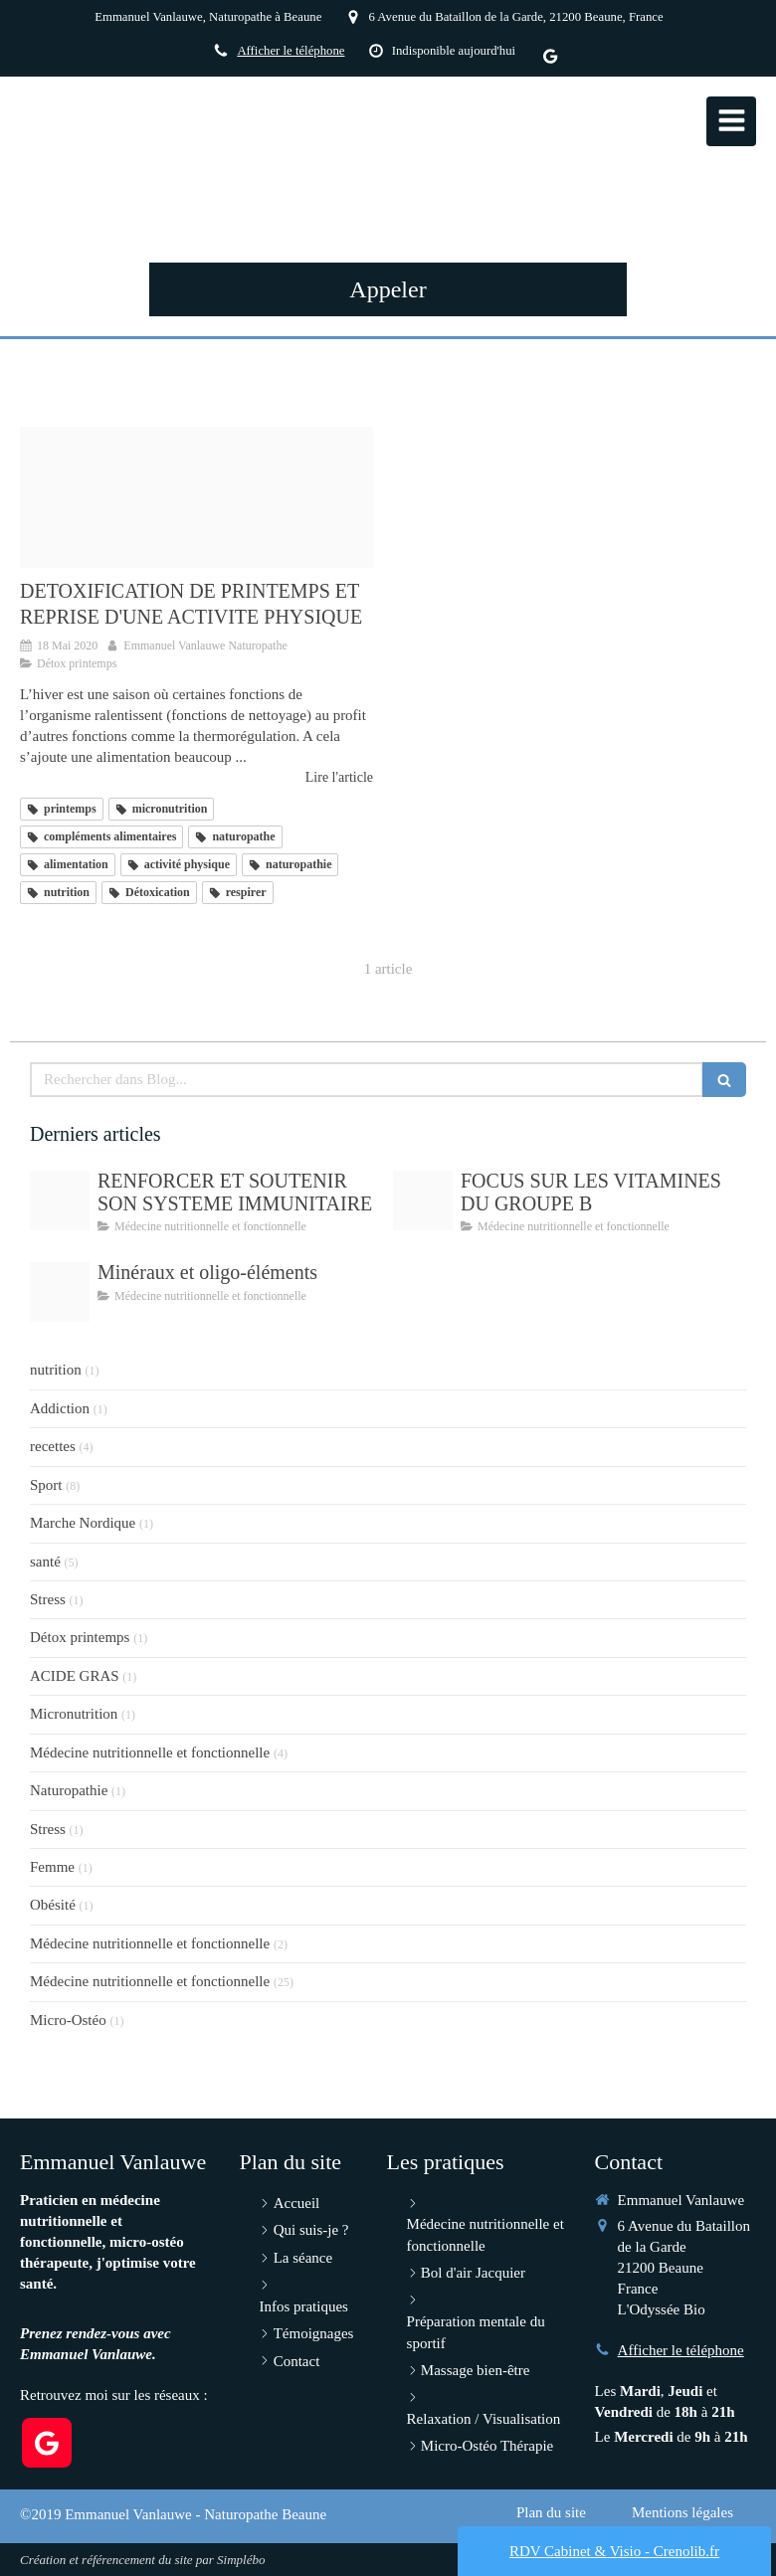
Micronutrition (73, 1714)
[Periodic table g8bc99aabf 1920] (60, 1292)
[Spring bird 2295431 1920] (196, 497)
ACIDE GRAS (74, 1676)
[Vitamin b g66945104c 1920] (423, 1200)
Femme (52, 1867)
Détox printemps (79, 1637)
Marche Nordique (82, 1523)
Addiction (60, 1408)
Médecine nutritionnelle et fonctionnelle (150, 1752)
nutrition (56, 1370)
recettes (53, 1446)
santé (45, 1561)
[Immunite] (60, 1200)
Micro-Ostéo (68, 2020)
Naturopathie (68, 1790)
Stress (48, 1599)
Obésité (53, 1905)
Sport (46, 1485)
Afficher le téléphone (290, 51)
